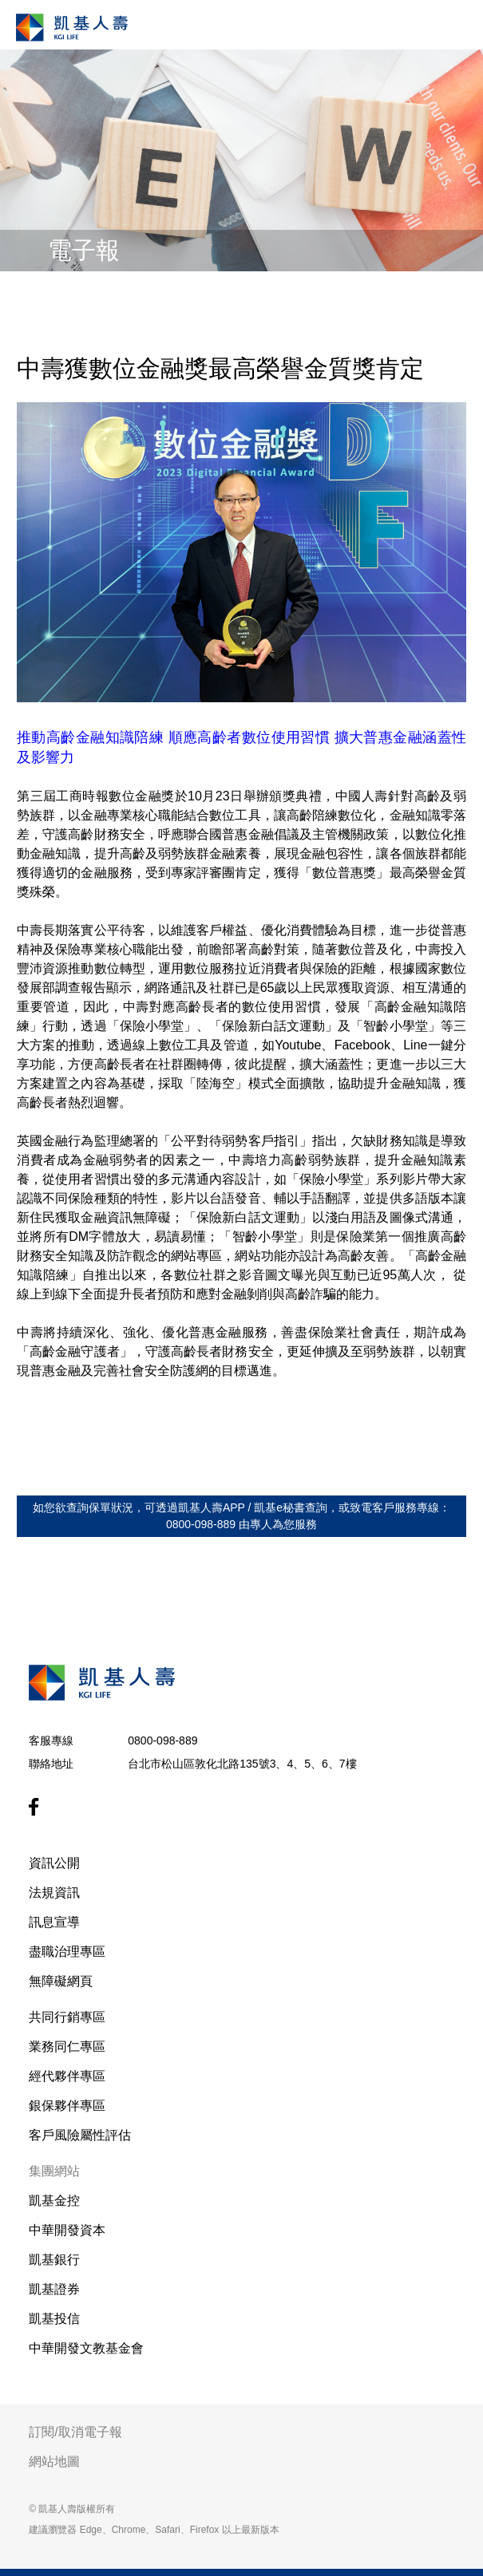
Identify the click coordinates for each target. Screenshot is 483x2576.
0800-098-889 (162, 1740)
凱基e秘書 (279, 1507)
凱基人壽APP (211, 1507)
